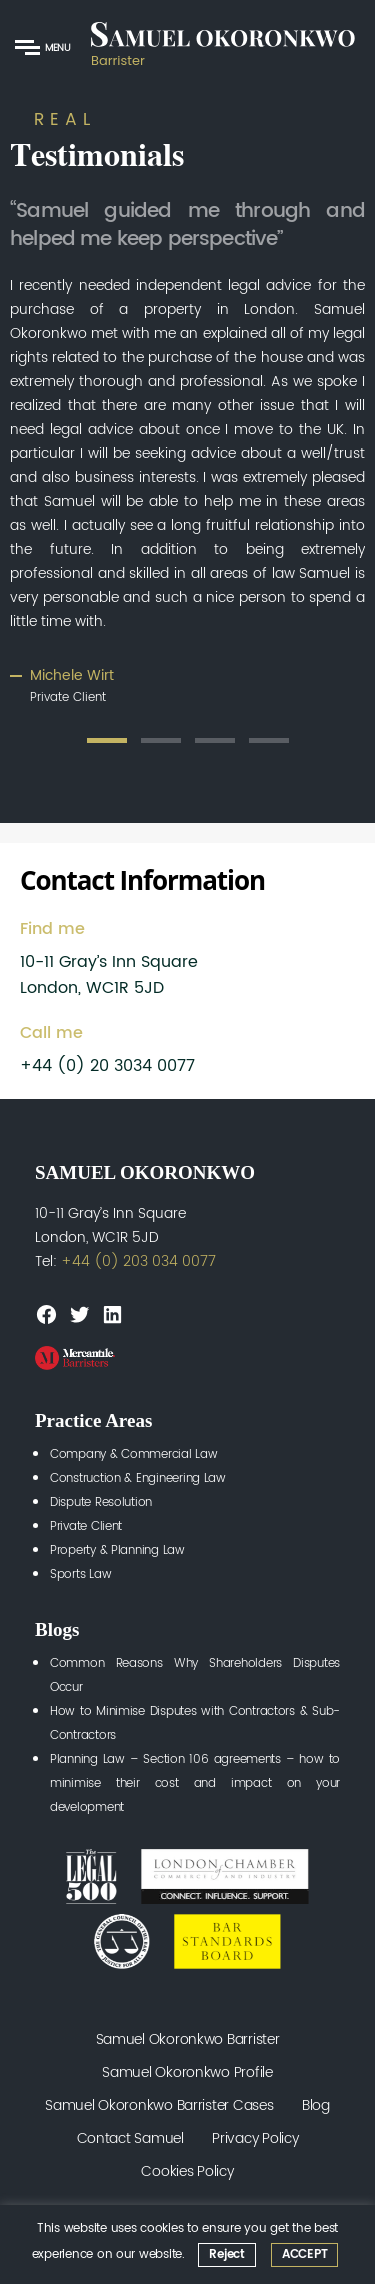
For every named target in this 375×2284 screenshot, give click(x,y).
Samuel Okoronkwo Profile (187, 2072)
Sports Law (80, 1574)
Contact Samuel (130, 2138)
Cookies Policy (187, 2171)
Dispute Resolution (101, 1502)
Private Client (86, 1526)
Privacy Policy (255, 2138)
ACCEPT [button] (304, 2254)
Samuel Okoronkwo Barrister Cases (159, 2105)
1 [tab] (107, 740)
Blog (316, 2105)
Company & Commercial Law (134, 1454)
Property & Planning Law (117, 1550)
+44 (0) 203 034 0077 (138, 1261)
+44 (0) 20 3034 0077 (107, 1066)
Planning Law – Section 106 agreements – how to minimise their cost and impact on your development (195, 1783)
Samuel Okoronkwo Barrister (188, 2039)
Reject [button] (226, 2254)
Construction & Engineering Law (138, 1478)
